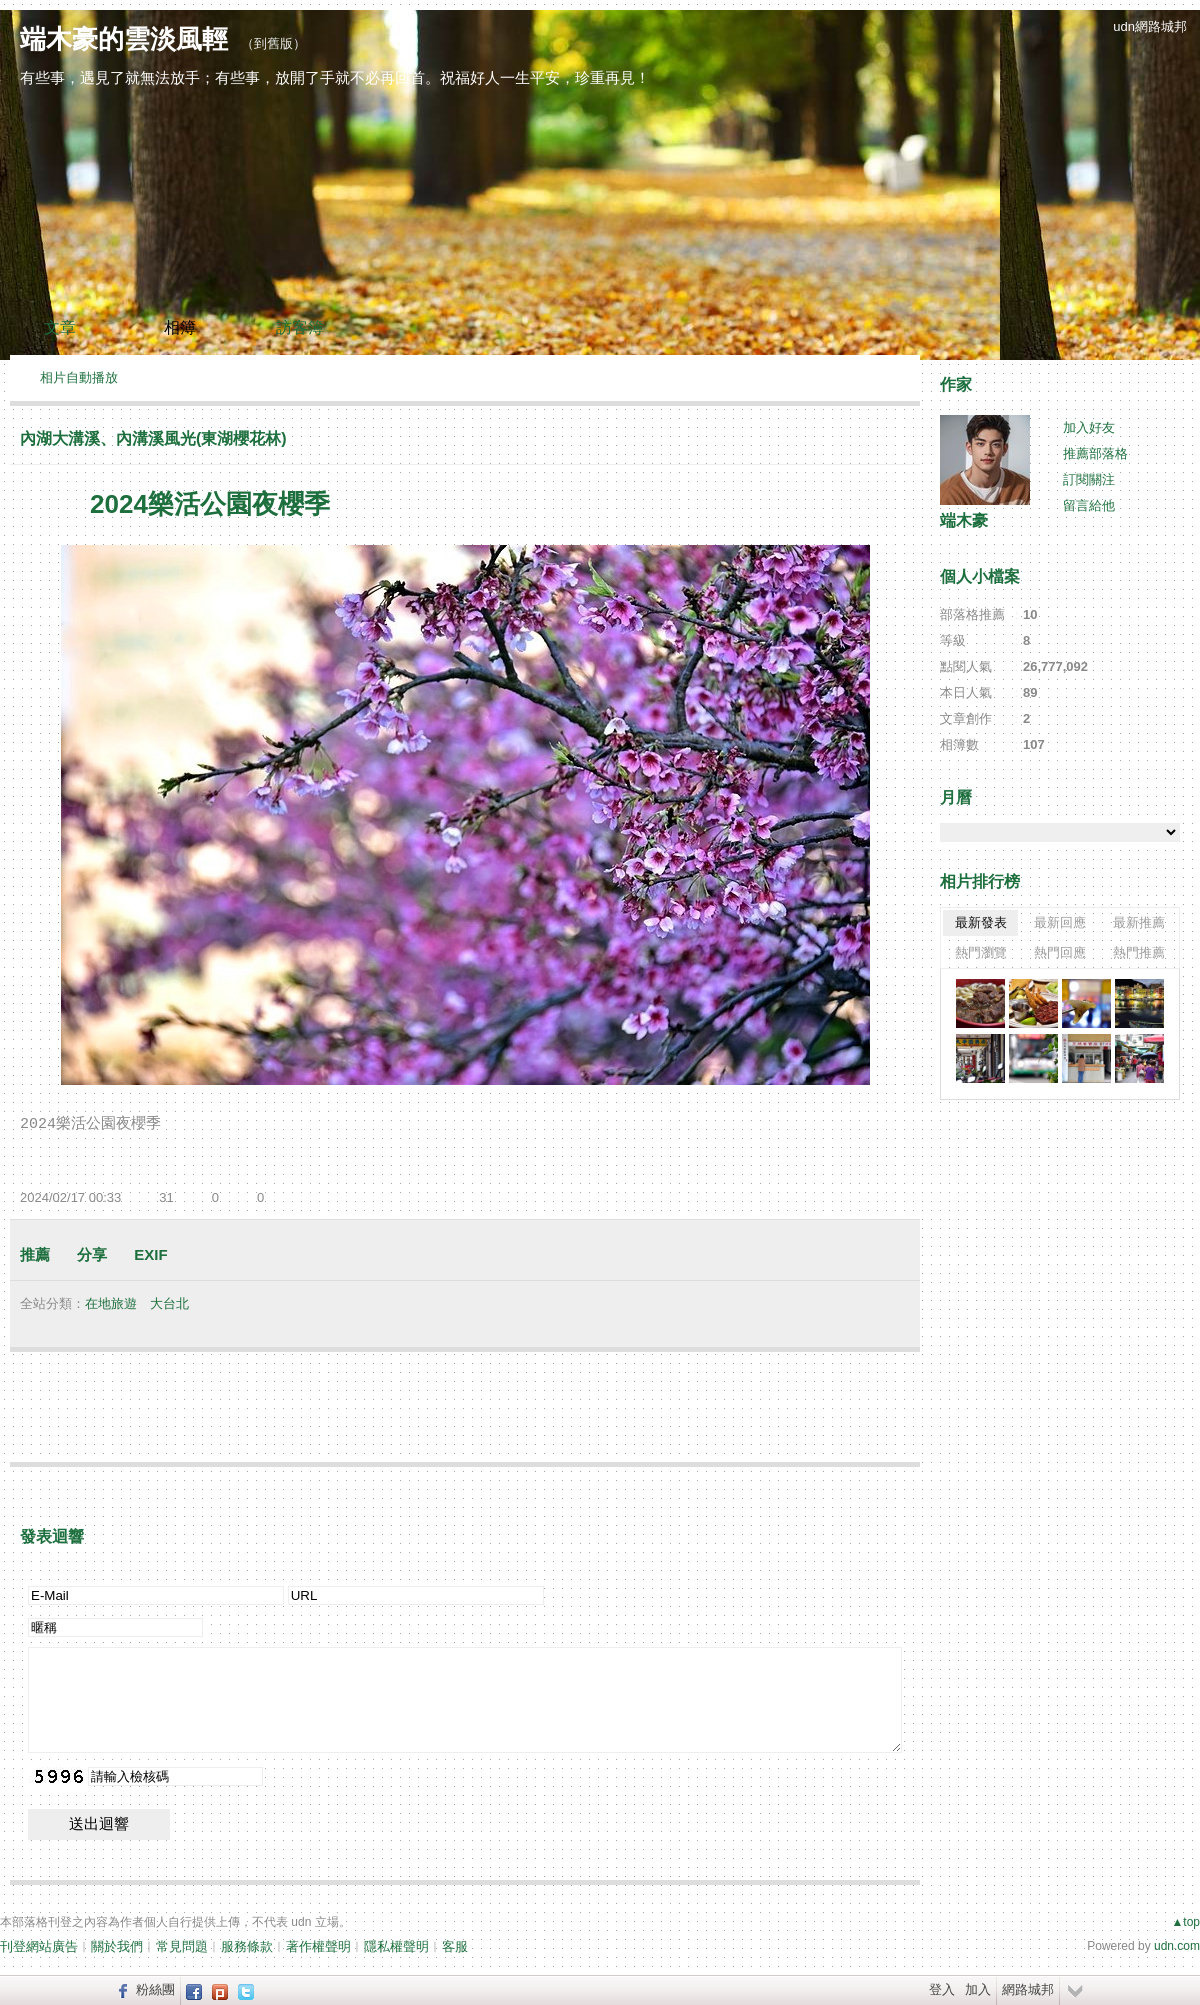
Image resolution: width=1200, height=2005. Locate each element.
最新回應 (1060, 922)
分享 (92, 1254)
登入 (942, 1989)
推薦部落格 (1095, 453)
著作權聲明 (318, 1946)
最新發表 (981, 922)
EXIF (150, 1254)
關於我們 (117, 1946)
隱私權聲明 (396, 1946)
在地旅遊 (111, 1303)
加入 (978, 1989)
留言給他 (1089, 505)
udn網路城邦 (1150, 26)
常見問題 (182, 1946)
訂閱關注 (1089, 479)
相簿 (180, 327)
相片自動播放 (79, 377)
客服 (455, 1946)
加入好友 (1089, 427)
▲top (1185, 1922)
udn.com (1177, 1946)
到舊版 (273, 43)
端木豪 (964, 520)
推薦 (35, 1254)
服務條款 (247, 1946)
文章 (60, 327)
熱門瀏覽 (981, 952)
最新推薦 (1139, 922)
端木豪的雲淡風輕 (124, 39)
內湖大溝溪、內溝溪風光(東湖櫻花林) (153, 438)
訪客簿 (300, 327)
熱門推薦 (1139, 952)
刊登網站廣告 (39, 1946)
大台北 (169, 1303)
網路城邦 (1028, 1989)
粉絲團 (155, 1989)
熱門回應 (1060, 952)
